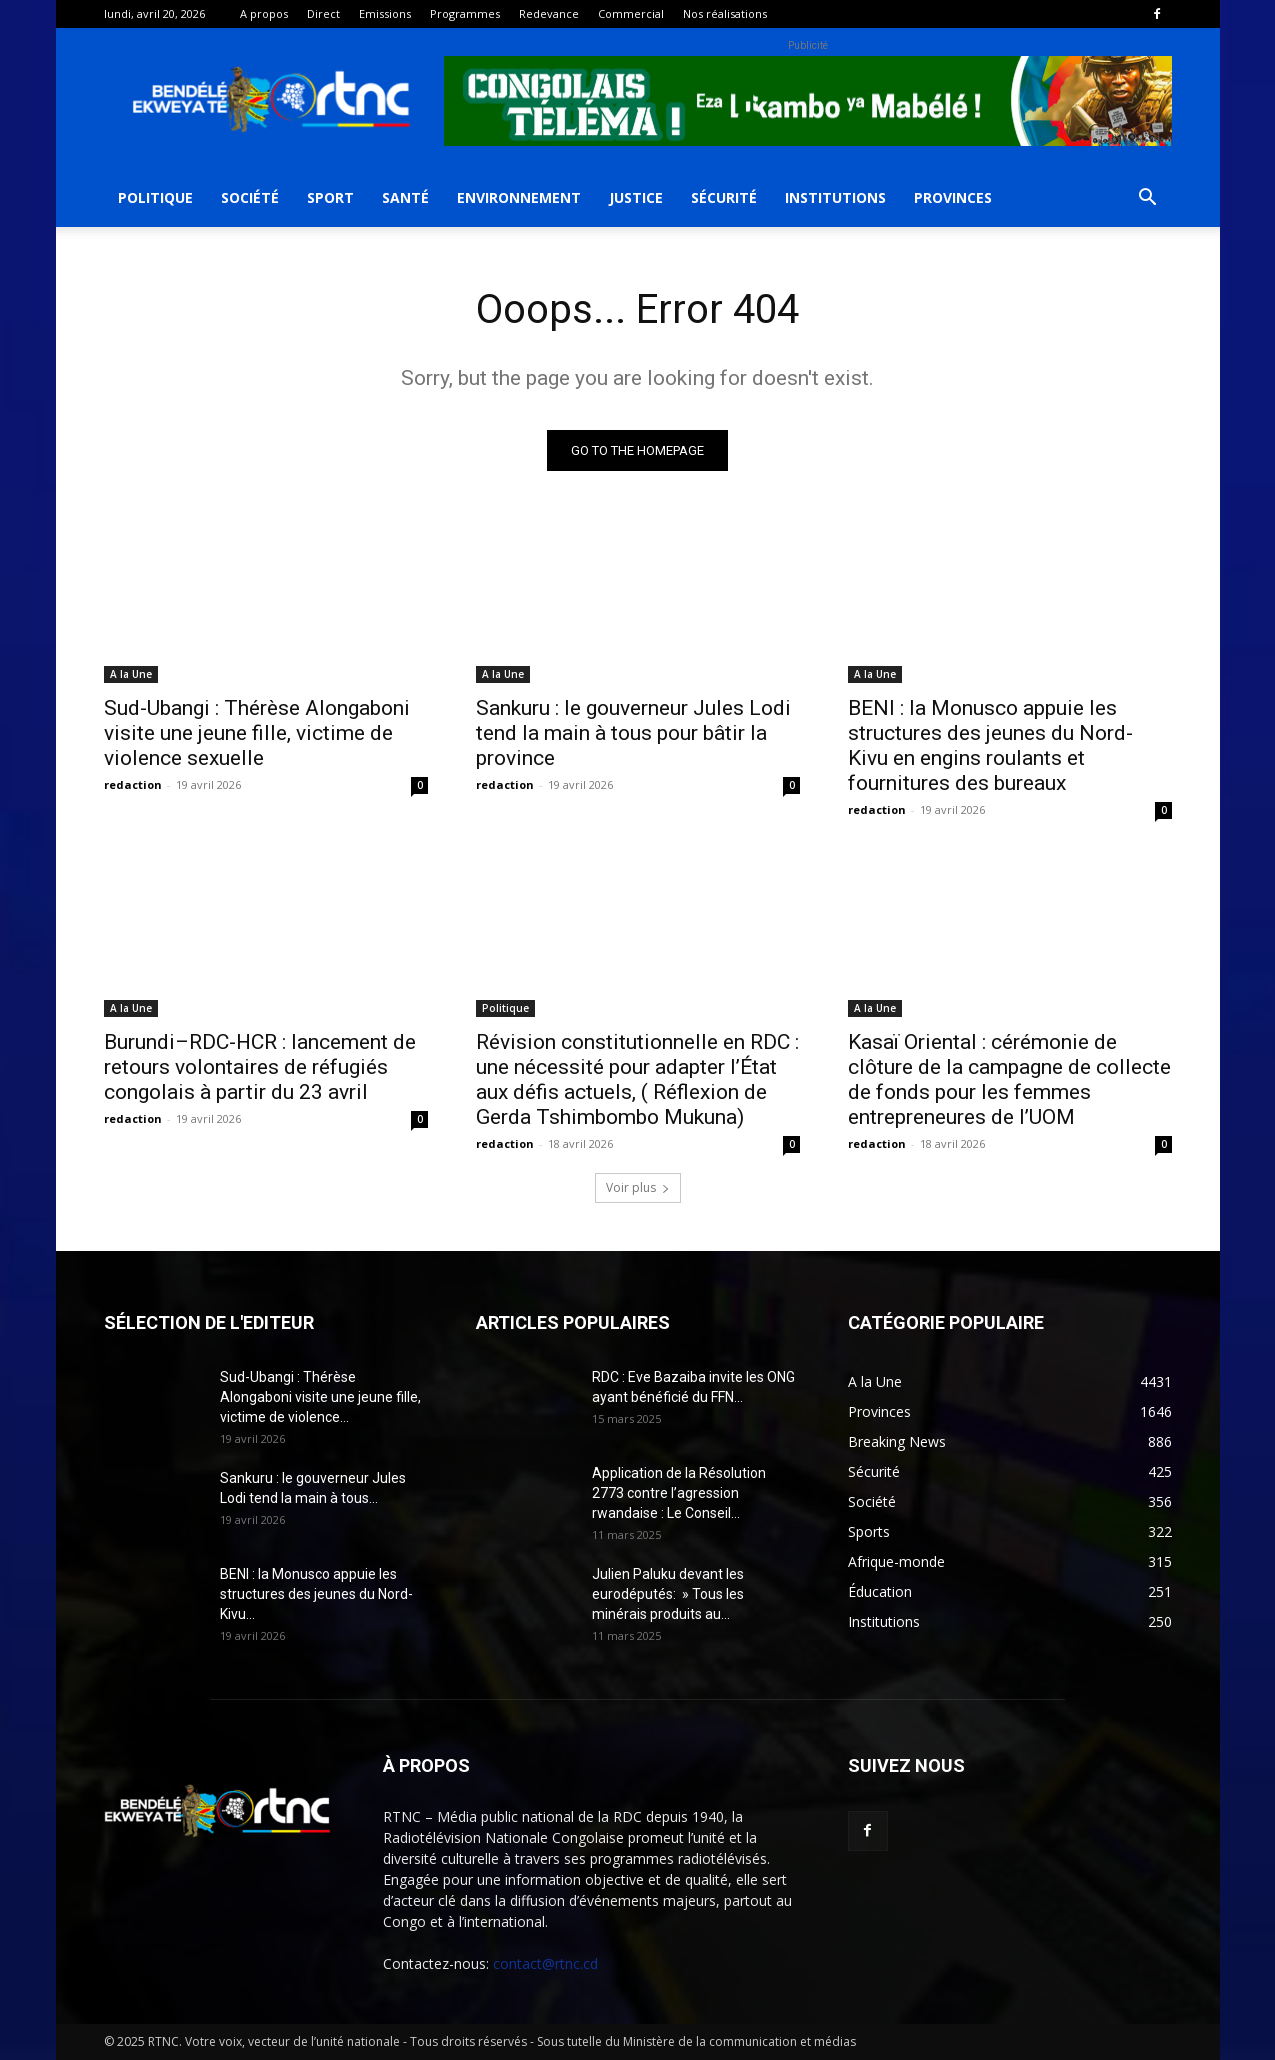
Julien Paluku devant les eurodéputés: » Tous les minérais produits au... (668, 1594)
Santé (405, 197)
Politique (155, 197)
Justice (636, 197)
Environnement (519, 197)
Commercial (631, 13)
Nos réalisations (725, 13)
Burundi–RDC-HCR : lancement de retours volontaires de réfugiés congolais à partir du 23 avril (260, 1067)
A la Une (131, 674)
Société (250, 197)
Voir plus (638, 1187)
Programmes (465, 13)
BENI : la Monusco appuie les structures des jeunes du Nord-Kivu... (316, 1594)
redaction (133, 784)
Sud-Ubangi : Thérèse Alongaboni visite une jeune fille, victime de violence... (320, 1397)
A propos (264, 13)
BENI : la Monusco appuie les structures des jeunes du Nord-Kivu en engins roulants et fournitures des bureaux (990, 745)
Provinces (953, 197)
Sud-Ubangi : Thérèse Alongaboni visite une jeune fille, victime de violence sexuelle (257, 733)
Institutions (835, 197)
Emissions (385, 13)
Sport (330, 197)
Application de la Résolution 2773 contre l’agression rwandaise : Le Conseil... (679, 1493)
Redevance (549, 13)
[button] (1148, 199)
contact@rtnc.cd (545, 1963)
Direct (323, 13)
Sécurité (724, 197)
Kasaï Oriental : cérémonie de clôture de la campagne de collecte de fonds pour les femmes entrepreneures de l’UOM (1009, 1079)
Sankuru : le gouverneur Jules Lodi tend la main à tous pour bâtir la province (633, 733)
